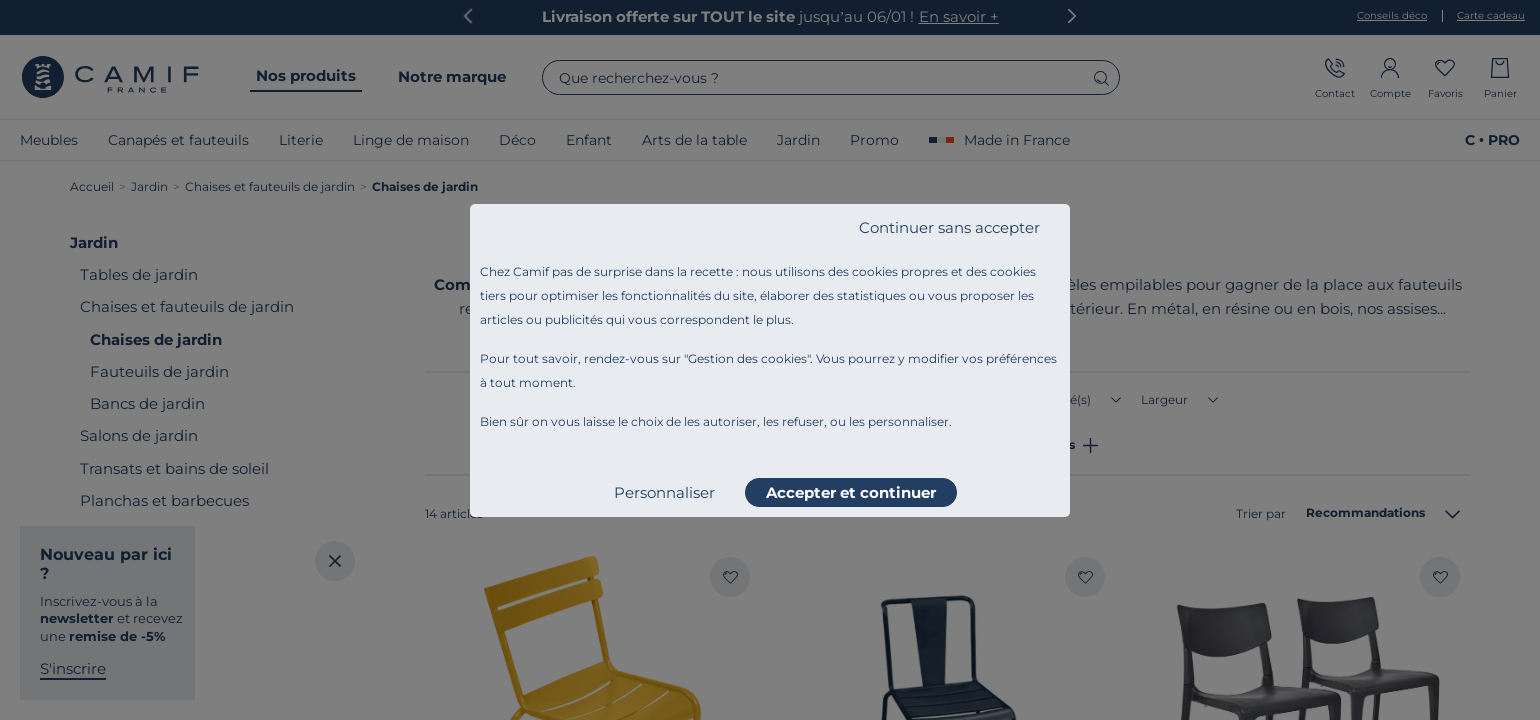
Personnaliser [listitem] (664, 492)
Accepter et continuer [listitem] (851, 492)
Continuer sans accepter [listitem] (949, 227)
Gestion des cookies (747, 358)
